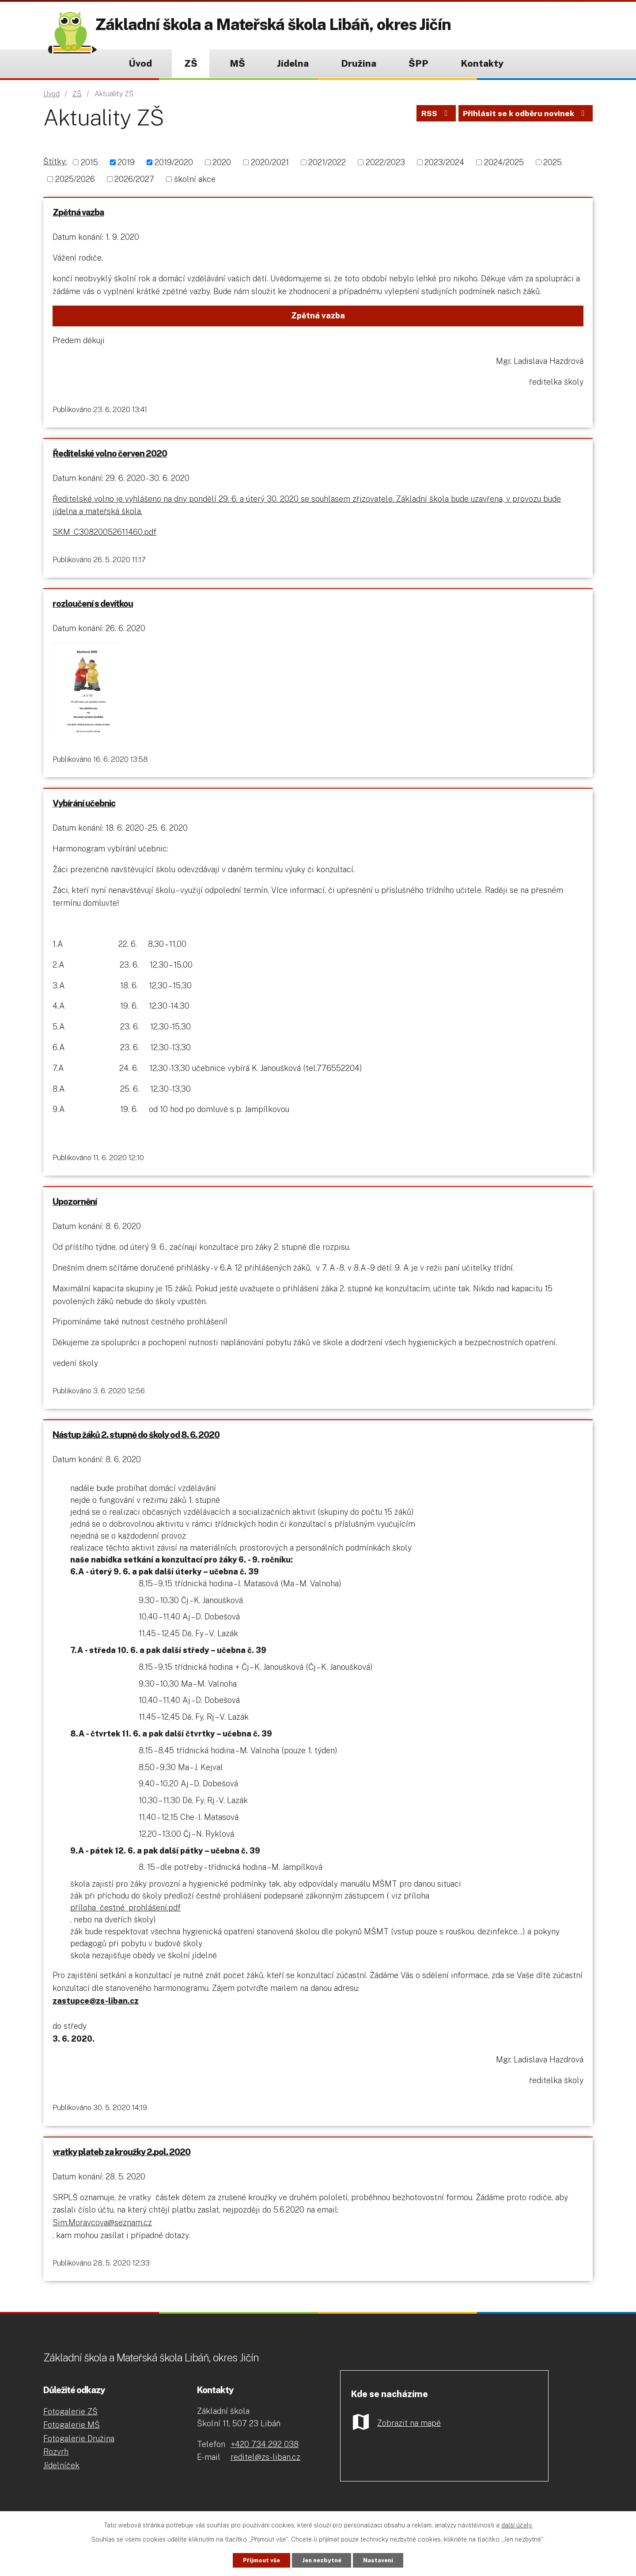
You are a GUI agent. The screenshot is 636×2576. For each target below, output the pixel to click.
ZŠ (190, 63)
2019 (126, 162)
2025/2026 (75, 179)
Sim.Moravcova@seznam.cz (103, 2235)
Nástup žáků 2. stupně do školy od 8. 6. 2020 (136, 1445)
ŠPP (418, 63)
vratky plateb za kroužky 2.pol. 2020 (122, 2164)
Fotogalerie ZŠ (70, 2425)
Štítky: (55, 161)
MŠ (237, 63)
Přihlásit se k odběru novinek (525, 116)
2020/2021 (270, 162)
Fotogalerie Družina (78, 2452)
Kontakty (482, 63)
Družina (358, 63)
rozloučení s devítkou (93, 608)
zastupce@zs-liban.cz (96, 2011)
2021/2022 (327, 162)
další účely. (517, 2524)
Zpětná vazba (79, 213)
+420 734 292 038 (265, 2458)
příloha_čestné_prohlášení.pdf (126, 1918)
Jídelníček (61, 2479)
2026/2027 (134, 179)
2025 (552, 162)
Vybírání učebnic (84, 810)
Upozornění (75, 1210)
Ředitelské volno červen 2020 (110, 456)
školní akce (195, 179)
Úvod (140, 63)
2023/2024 (444, 162)
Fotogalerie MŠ (71, 2439)
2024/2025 (504, 162)
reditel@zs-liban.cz (265, 2471)
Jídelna (293, 63)
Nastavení (385, 2559)
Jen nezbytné (322, 2559)
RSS (432, 116)
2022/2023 (385, 162)
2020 (221, 162)
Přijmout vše (254, 2559)
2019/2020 (174, 162)
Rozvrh (55, 2465)
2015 (89, 162)
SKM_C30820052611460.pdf (105, 534)
